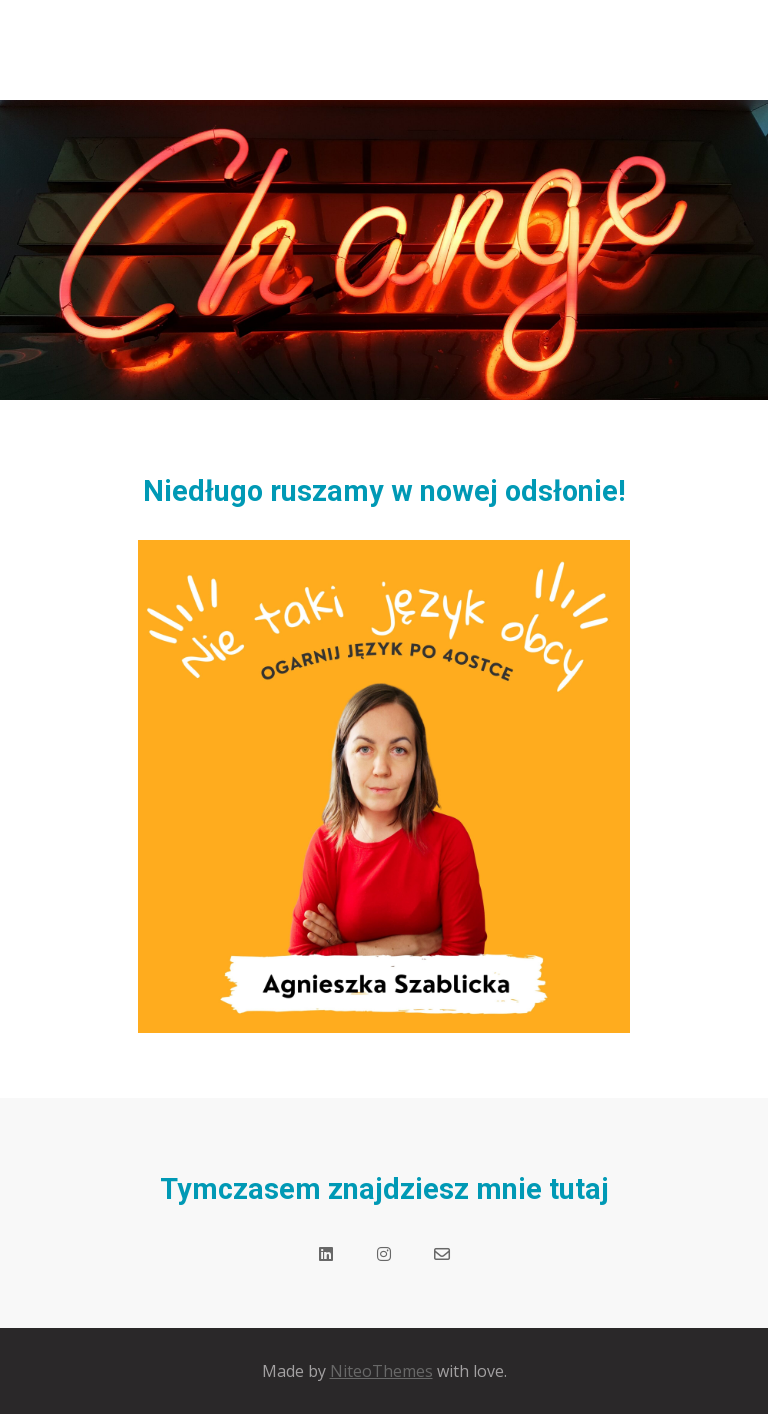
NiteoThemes (381, 1371)
